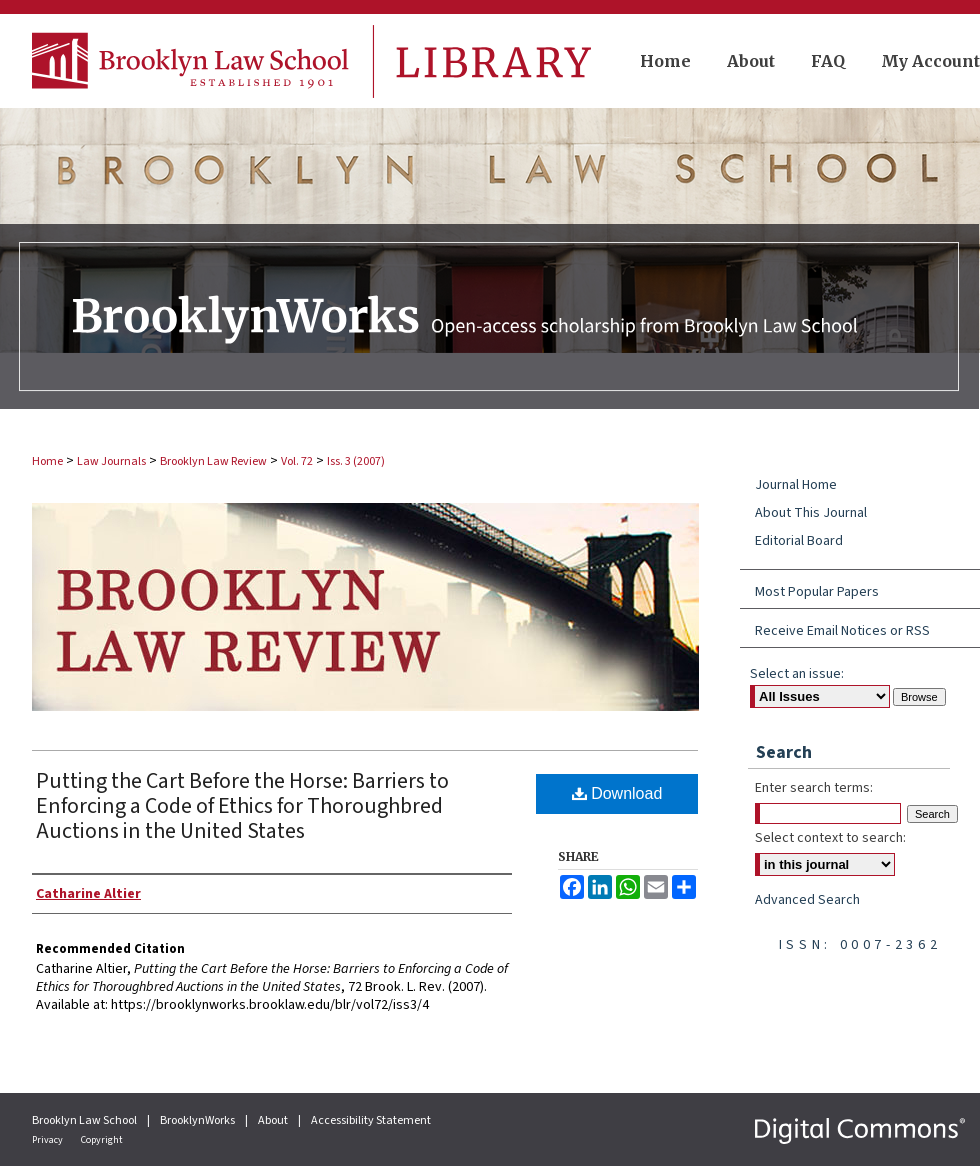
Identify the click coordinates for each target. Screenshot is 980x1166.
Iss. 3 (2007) (356, 461)
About (274, 1120)
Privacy (48, 1140)
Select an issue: (797, 674)
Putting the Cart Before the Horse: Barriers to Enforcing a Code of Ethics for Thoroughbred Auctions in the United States (242, 806)
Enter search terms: (814, 788)
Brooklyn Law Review (213, 461)
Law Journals (111, 461)
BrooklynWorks (198, 1120)
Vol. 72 (297, 461)
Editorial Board (799, 541)
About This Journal (811, 513)
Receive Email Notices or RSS (842, 631)
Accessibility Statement (371, 1120)
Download (617, 793)
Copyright (102, 1140)
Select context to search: (830, 838)
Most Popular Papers (817, 592)
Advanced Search (807, 900)
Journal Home (796, 485)
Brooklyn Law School (85, 1120)
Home (47, 461)
